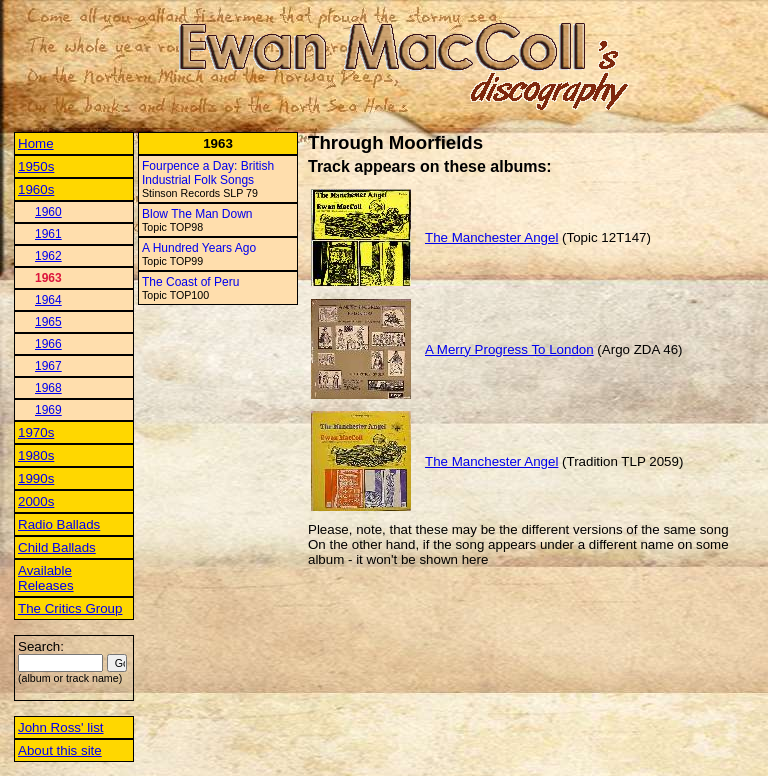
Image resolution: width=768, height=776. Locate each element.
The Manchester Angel (491, 237)
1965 (48, 322)
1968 (48, 388)
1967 (48, 366)
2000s (36, 501)
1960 (48, 212)
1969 (48, 410)
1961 (48, 234)
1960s (36, 189)
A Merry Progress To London (509, 349)
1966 (48, 344)
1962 (48, 256)
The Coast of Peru (190, 282)
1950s (36, 166)
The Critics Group (70, 608)
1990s (36, 478)
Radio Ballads (59, 524)
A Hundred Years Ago (199, 248)
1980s (36, 455)
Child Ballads (57, 547)
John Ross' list (61, 727)
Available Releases (46, 578)
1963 (48, 278)
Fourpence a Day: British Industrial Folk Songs (208, 173)
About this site (60, 750)
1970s (36, 432)
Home (36, 143)
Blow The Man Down (197, 214)
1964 (48, 300)
